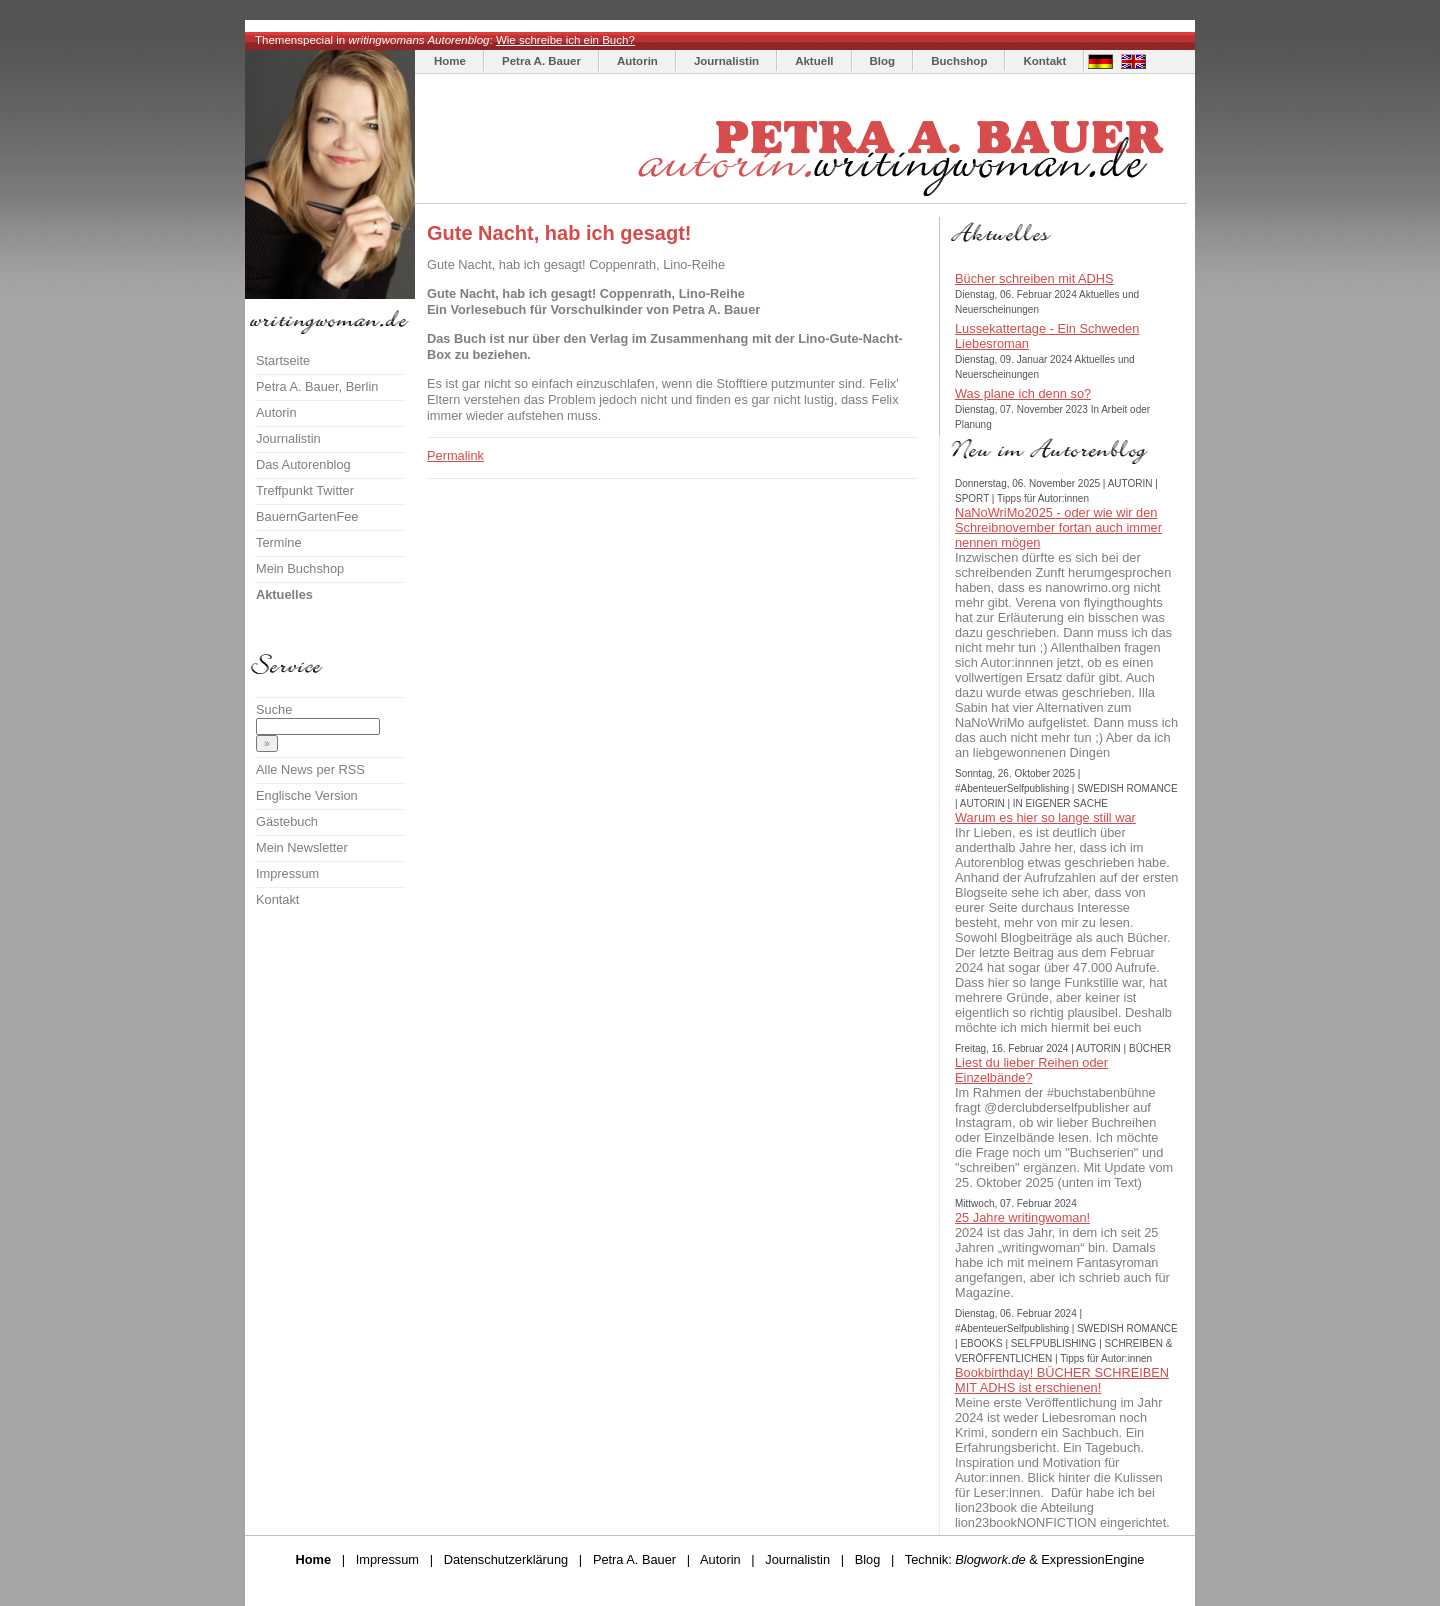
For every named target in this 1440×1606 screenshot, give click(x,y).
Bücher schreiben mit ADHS (1034, 278)
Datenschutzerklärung (506, 1559)
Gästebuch (287, 821)
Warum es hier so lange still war (1045, 817)
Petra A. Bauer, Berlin (317, 386)
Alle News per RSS (310, 769)
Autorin (637, 61)
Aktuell (814, 61)
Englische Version (307, 795)
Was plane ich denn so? (1023, 393)
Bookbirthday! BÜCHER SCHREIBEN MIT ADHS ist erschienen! (1062, 1380)
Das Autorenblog (303, 464)
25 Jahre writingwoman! (1022, 1217)
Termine (279, 542)
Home (450, 61)
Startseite (283, 360)
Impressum (287, 873)
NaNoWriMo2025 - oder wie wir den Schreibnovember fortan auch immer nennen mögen (1058, 527)
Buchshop (959, 61)
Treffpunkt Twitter (305, 490)
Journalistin (726, 61)
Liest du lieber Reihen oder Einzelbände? (1031, 1070)
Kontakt (1044, 61)
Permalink (455, 455)
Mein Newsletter (302, 847)
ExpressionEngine (1092, 1559)
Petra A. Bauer (541, 61)
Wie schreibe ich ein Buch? (565, 40)
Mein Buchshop (300, 568)
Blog (883, 61)
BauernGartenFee (307, 516)
